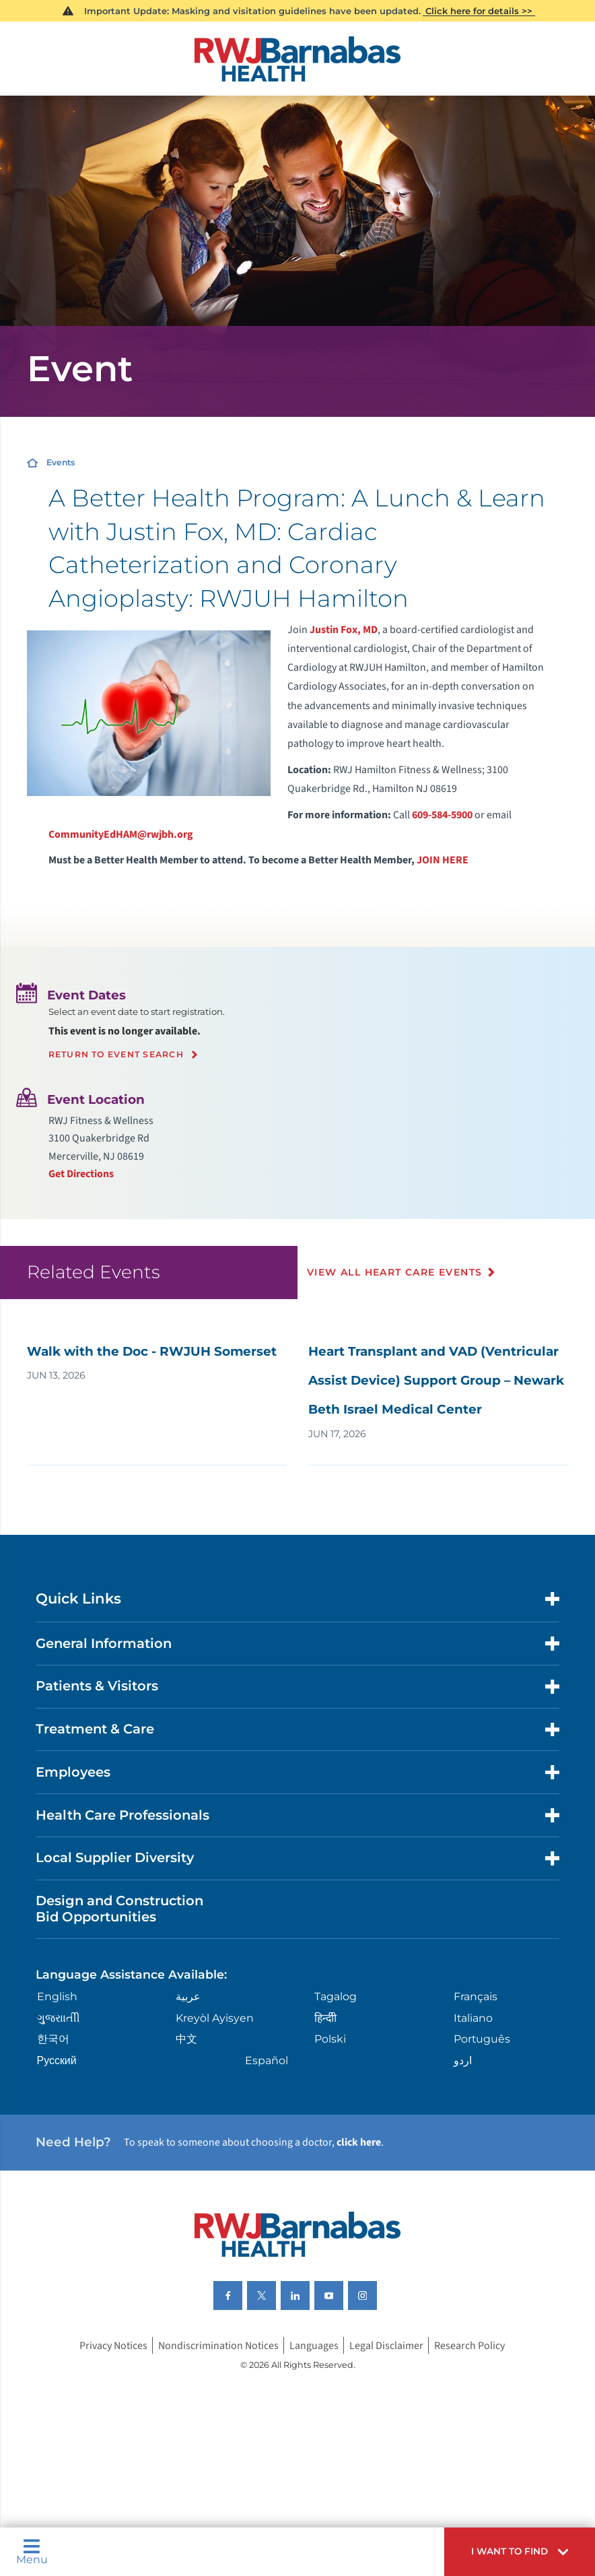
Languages (314, 2345)
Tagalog (335, 1996)
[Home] (297, 58)
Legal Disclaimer (386, 2345)
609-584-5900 (442, 814)
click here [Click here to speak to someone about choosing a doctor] (359, 2142)
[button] (519, 2552)
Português (482, 2039)
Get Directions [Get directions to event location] (81, 1173)
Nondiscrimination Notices (218, 2345)
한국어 (53, 2039)
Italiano (473, 2018)
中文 (186, 2039)
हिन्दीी (325, 2018)
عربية (188, 1996)
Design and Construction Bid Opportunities (119, 1908)
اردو (463, 2060)
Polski (330, 2039)
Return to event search (116, 1055)
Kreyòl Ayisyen (215, 2018)
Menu (32, 2551)
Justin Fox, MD (344, 629)
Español (266, 2060)
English (57, 1996)
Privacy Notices (113, 2345)
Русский (57, 2060)
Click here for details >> (479, 10)
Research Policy (469, 2345)
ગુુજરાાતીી (58, 2018)
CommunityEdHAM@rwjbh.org (120, 834)
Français (475, 1996)
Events (60, 462)
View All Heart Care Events (394, 1272)
